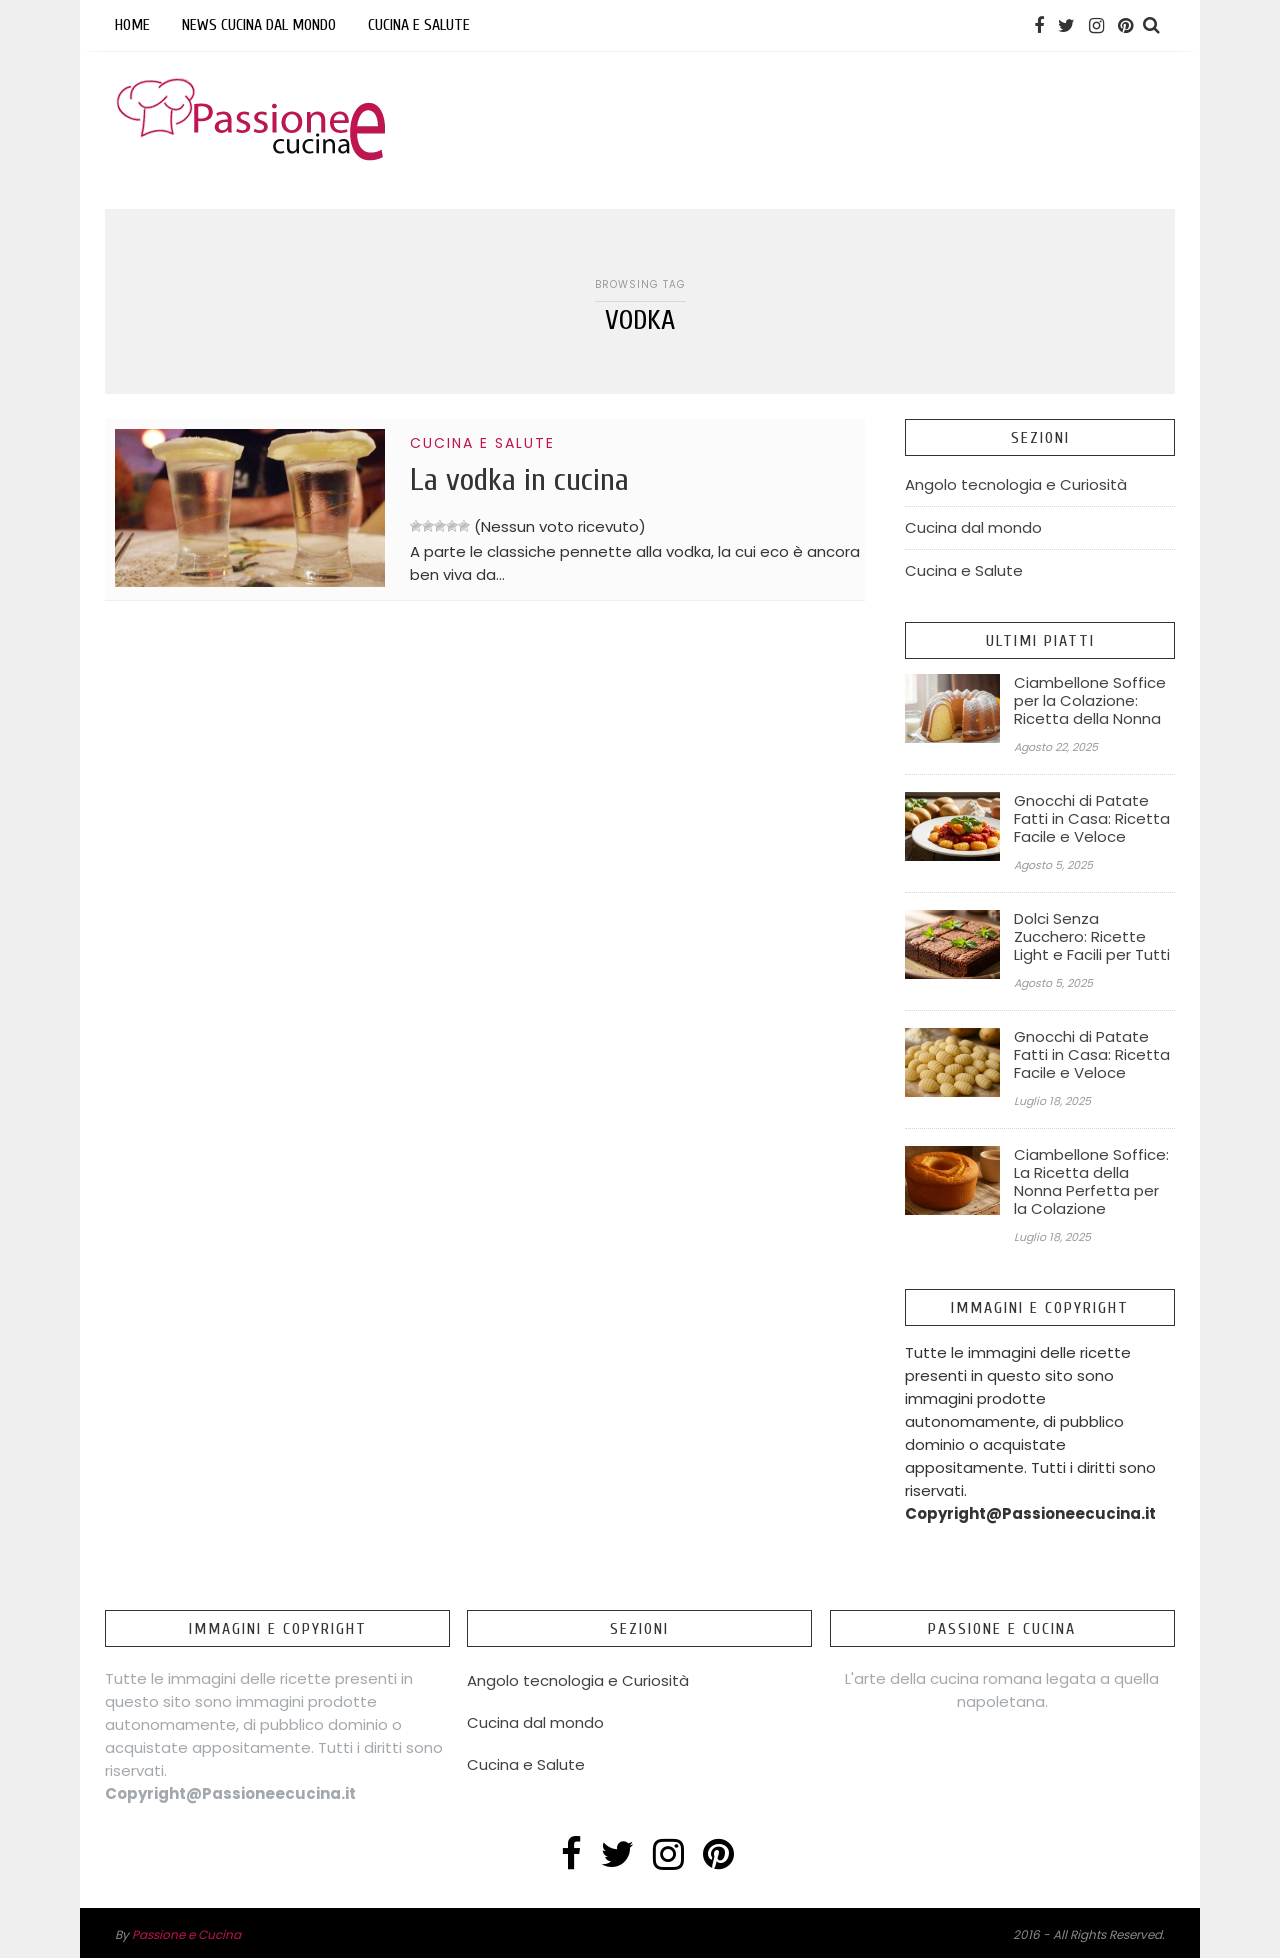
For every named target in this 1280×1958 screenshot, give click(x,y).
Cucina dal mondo (973, 527)
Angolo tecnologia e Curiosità (1016, 484)
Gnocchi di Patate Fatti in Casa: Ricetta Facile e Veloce (1092, 819)
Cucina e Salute (419, 25)
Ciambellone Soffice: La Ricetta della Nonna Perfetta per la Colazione (1091, 1182)
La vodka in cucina (519, 479)
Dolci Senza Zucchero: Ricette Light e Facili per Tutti (1092, 937)
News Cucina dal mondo (259, 25)
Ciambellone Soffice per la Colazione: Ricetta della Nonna (1090, 701)
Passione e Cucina (186, 1934)
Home (132, 25)
